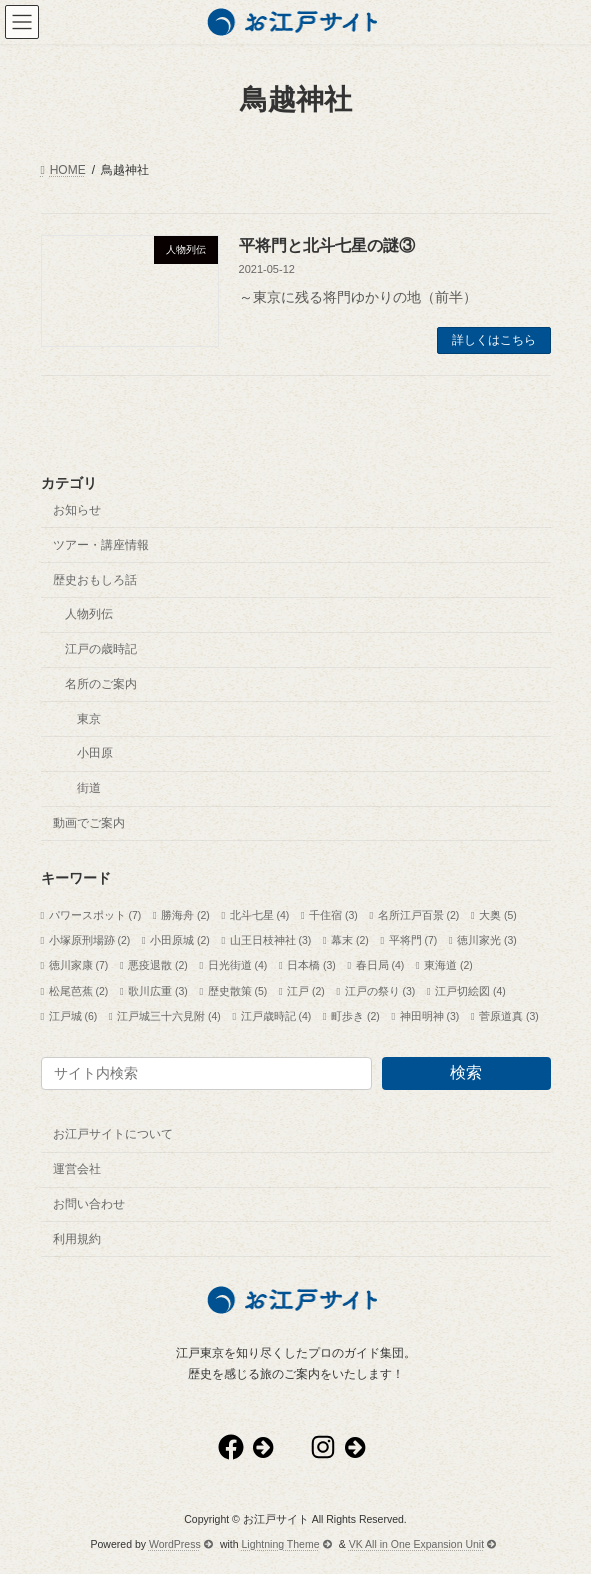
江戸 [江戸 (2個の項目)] (306, 990)
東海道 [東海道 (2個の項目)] (448, 965)
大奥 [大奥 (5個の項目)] (498, 915)
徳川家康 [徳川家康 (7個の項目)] (79, 965)
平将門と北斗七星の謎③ (327, 245)
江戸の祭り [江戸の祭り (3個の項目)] (380, 990)
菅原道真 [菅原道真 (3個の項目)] (509, 1015)
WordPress (181, 1543)
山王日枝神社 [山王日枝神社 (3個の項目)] (271, 940)
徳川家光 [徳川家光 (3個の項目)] (487, 940)
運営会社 (77, 1169)
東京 (89, 718)
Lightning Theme (287, 1543)
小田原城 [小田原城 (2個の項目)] (180, 940)
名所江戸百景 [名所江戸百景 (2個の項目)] (419, 915)
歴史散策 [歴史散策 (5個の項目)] (238, 990)
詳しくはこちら (494, 340)
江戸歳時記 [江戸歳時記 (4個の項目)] (276, 1015)
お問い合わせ (89, 1203)
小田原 (95, 753)
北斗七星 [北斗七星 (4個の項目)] (260, 915)
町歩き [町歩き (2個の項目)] (355, 1015)
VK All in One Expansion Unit (423, 1543)
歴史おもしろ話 (95, 579)
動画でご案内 (89, 823)
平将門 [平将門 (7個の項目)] (413, 940)
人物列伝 (89, 614)
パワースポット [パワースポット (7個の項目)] (95, 915)
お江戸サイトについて (113, 1134)
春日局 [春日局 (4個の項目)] (380, 965)
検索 (466, 1072)
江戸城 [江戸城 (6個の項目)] (73, 1015)
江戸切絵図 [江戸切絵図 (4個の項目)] (470, 990)
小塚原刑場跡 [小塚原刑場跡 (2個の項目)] (90, 940)
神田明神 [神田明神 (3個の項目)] (430, 1015)
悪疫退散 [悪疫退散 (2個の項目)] (158, 965)
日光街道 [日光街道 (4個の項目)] (238, 965)
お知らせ (77, 510)
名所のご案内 (101, 683)
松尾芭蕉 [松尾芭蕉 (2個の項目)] (79, 990)
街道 (89, 788)
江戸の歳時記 (101, 649)
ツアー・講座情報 (101, 544)
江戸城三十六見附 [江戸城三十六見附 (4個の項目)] (169, 1015)
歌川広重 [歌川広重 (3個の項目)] (158, 990)
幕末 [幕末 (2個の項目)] (350, 940)
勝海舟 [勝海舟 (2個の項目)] (185, 915)
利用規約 (77, 1238)
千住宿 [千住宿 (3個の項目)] (333, 915)
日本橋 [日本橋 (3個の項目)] (311, 965)
